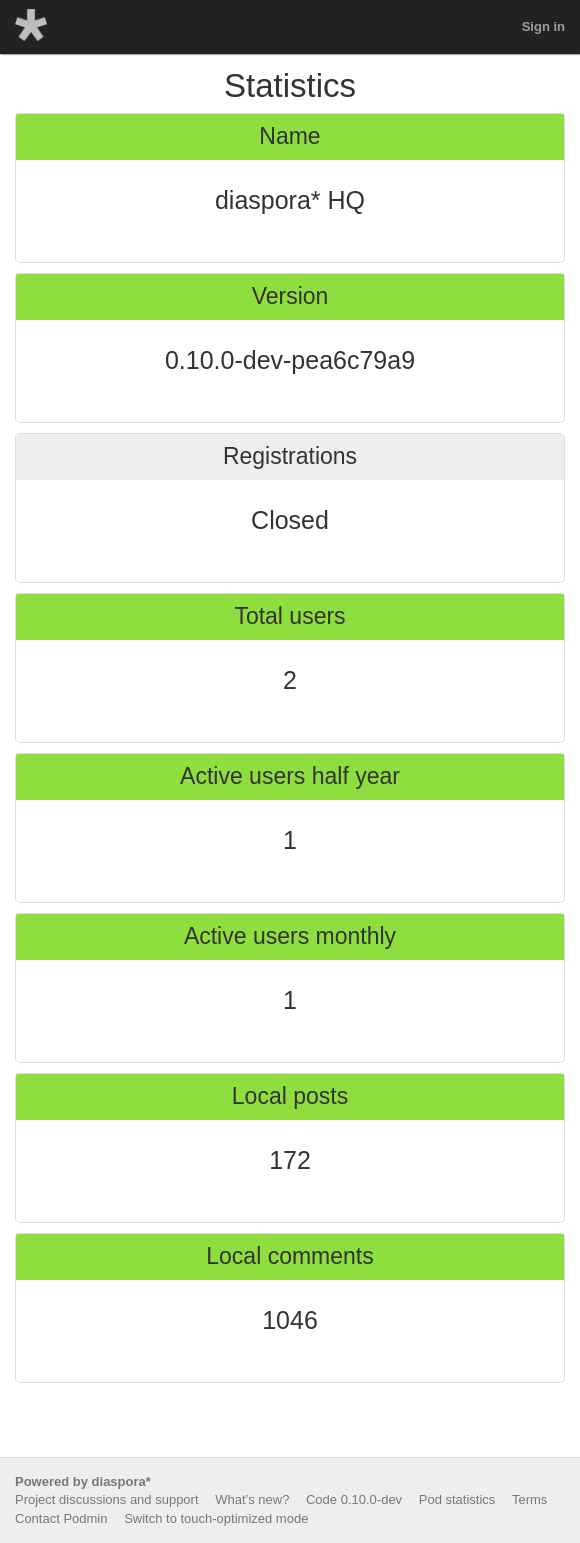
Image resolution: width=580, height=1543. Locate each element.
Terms (529, 1499)
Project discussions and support (107, 1499)
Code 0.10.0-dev (354, 1499)
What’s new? (252, 1499)
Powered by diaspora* (83, 1481)
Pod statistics (457, 1499)
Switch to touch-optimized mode (216, 1518)
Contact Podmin (61, 1518)
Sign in (543, 26)
